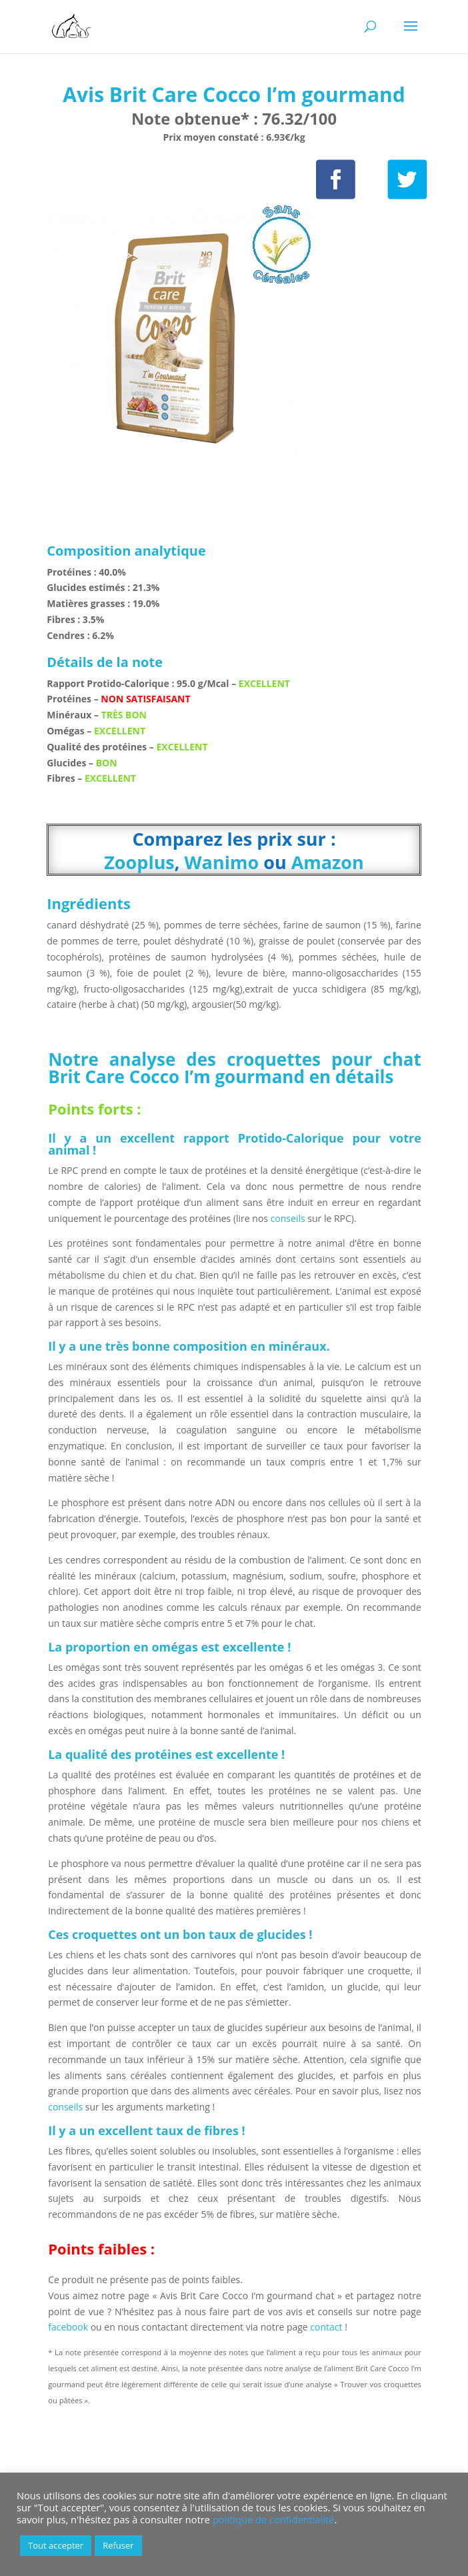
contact (327, 2327)
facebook (68, 2327)
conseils (287, 1218)
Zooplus (139, 862)
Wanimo (222, 862)
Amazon (327, 862)
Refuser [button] (118, 2545)
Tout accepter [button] (55, 2545)
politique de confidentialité (274, 2519)
